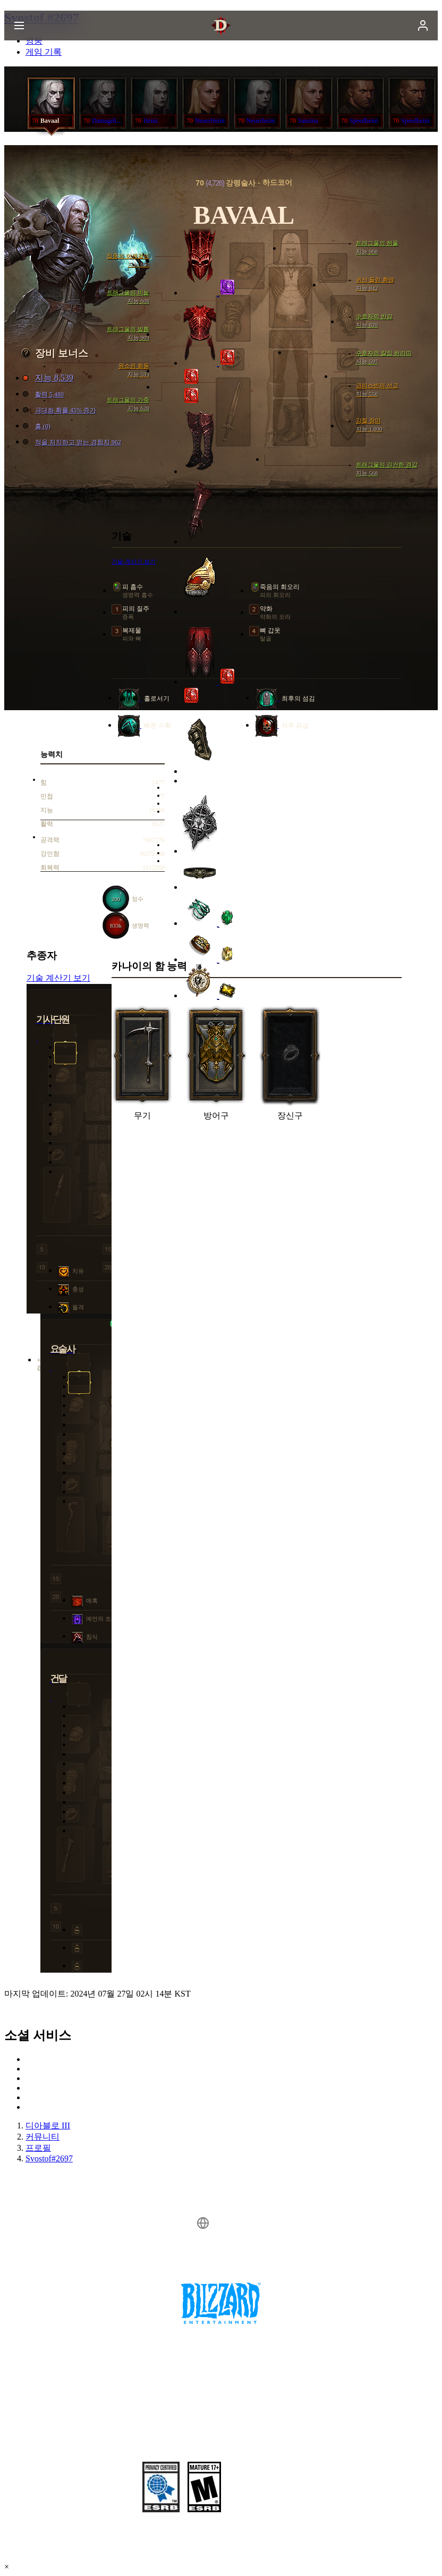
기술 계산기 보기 (58, 977)
